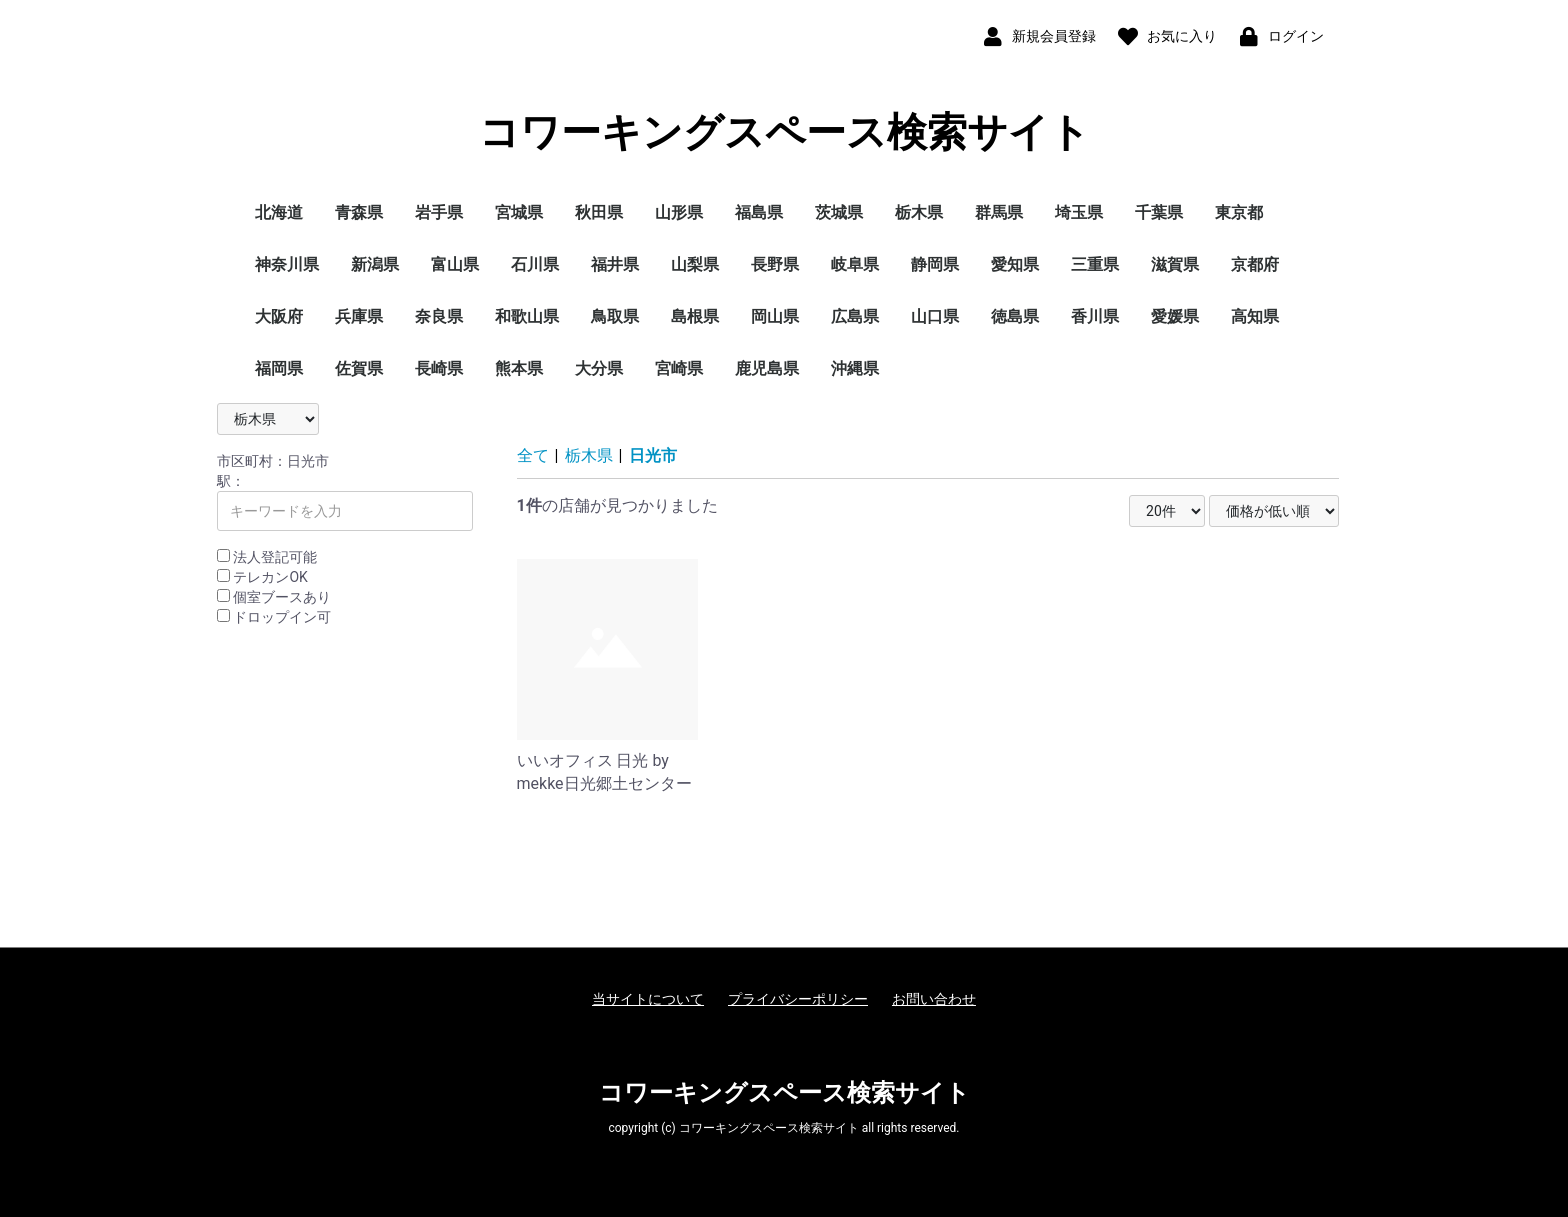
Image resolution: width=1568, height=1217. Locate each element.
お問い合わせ (934, 999)
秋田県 (599, 212)
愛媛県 (1175, 316)
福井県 (615, 264)
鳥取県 (615, 316)
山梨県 (695, 264)
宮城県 (519, 212)
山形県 (679, 212)
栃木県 (919, 212)
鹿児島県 (767, 368)
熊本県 (519, 368)
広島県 (855, 316)
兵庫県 (359, 316)
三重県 (1095, 264)
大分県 (599, 368)
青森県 (359, 212)
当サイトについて (648, 999)
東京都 (1239, 212)
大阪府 (279, 316)
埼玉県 (1079, 212)
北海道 (279, 212)
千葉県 (1159, 212)
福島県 (759, 212)
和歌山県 (527, 316)
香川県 (1095, 316)
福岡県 (279, 368)
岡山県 (775, 316)
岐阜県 (855, 264)
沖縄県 (855, 368)
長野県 (775, 264)
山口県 (935, 316)
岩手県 (439, 212)
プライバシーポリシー (798, 999)
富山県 (455, 264)
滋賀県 (1175, 264)
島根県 (695, 316)
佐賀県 (359, 368)
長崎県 (439, 368)
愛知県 (1015, 264)
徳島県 (1015, 316)
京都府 (1255, 264)
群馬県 (999, 212)
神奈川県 (287, 264)
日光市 (653, 455)
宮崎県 (679, 368)
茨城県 (839, 212)
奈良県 (439, 316)
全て (533, 455)
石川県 (535, 264)
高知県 (1255, 316)
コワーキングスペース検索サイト (784, 132)
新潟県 (375, 264)
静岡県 (935, 264)
